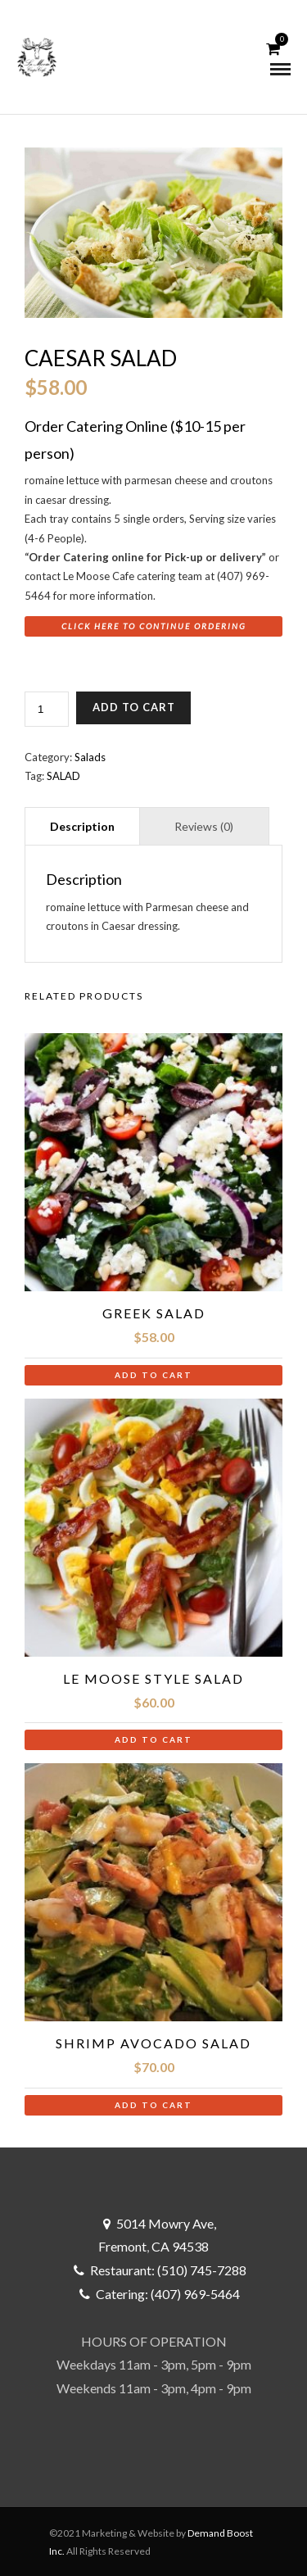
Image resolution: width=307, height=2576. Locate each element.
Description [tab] (82, 826)
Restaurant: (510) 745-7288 (168, 2270)
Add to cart (134, 707)
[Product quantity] (47, 709)
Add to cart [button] (153, 1375)
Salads (90, 757)
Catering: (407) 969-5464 (168, 2294)
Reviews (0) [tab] (203, 826)
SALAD (63, 775)
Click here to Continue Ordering (153, 626)
